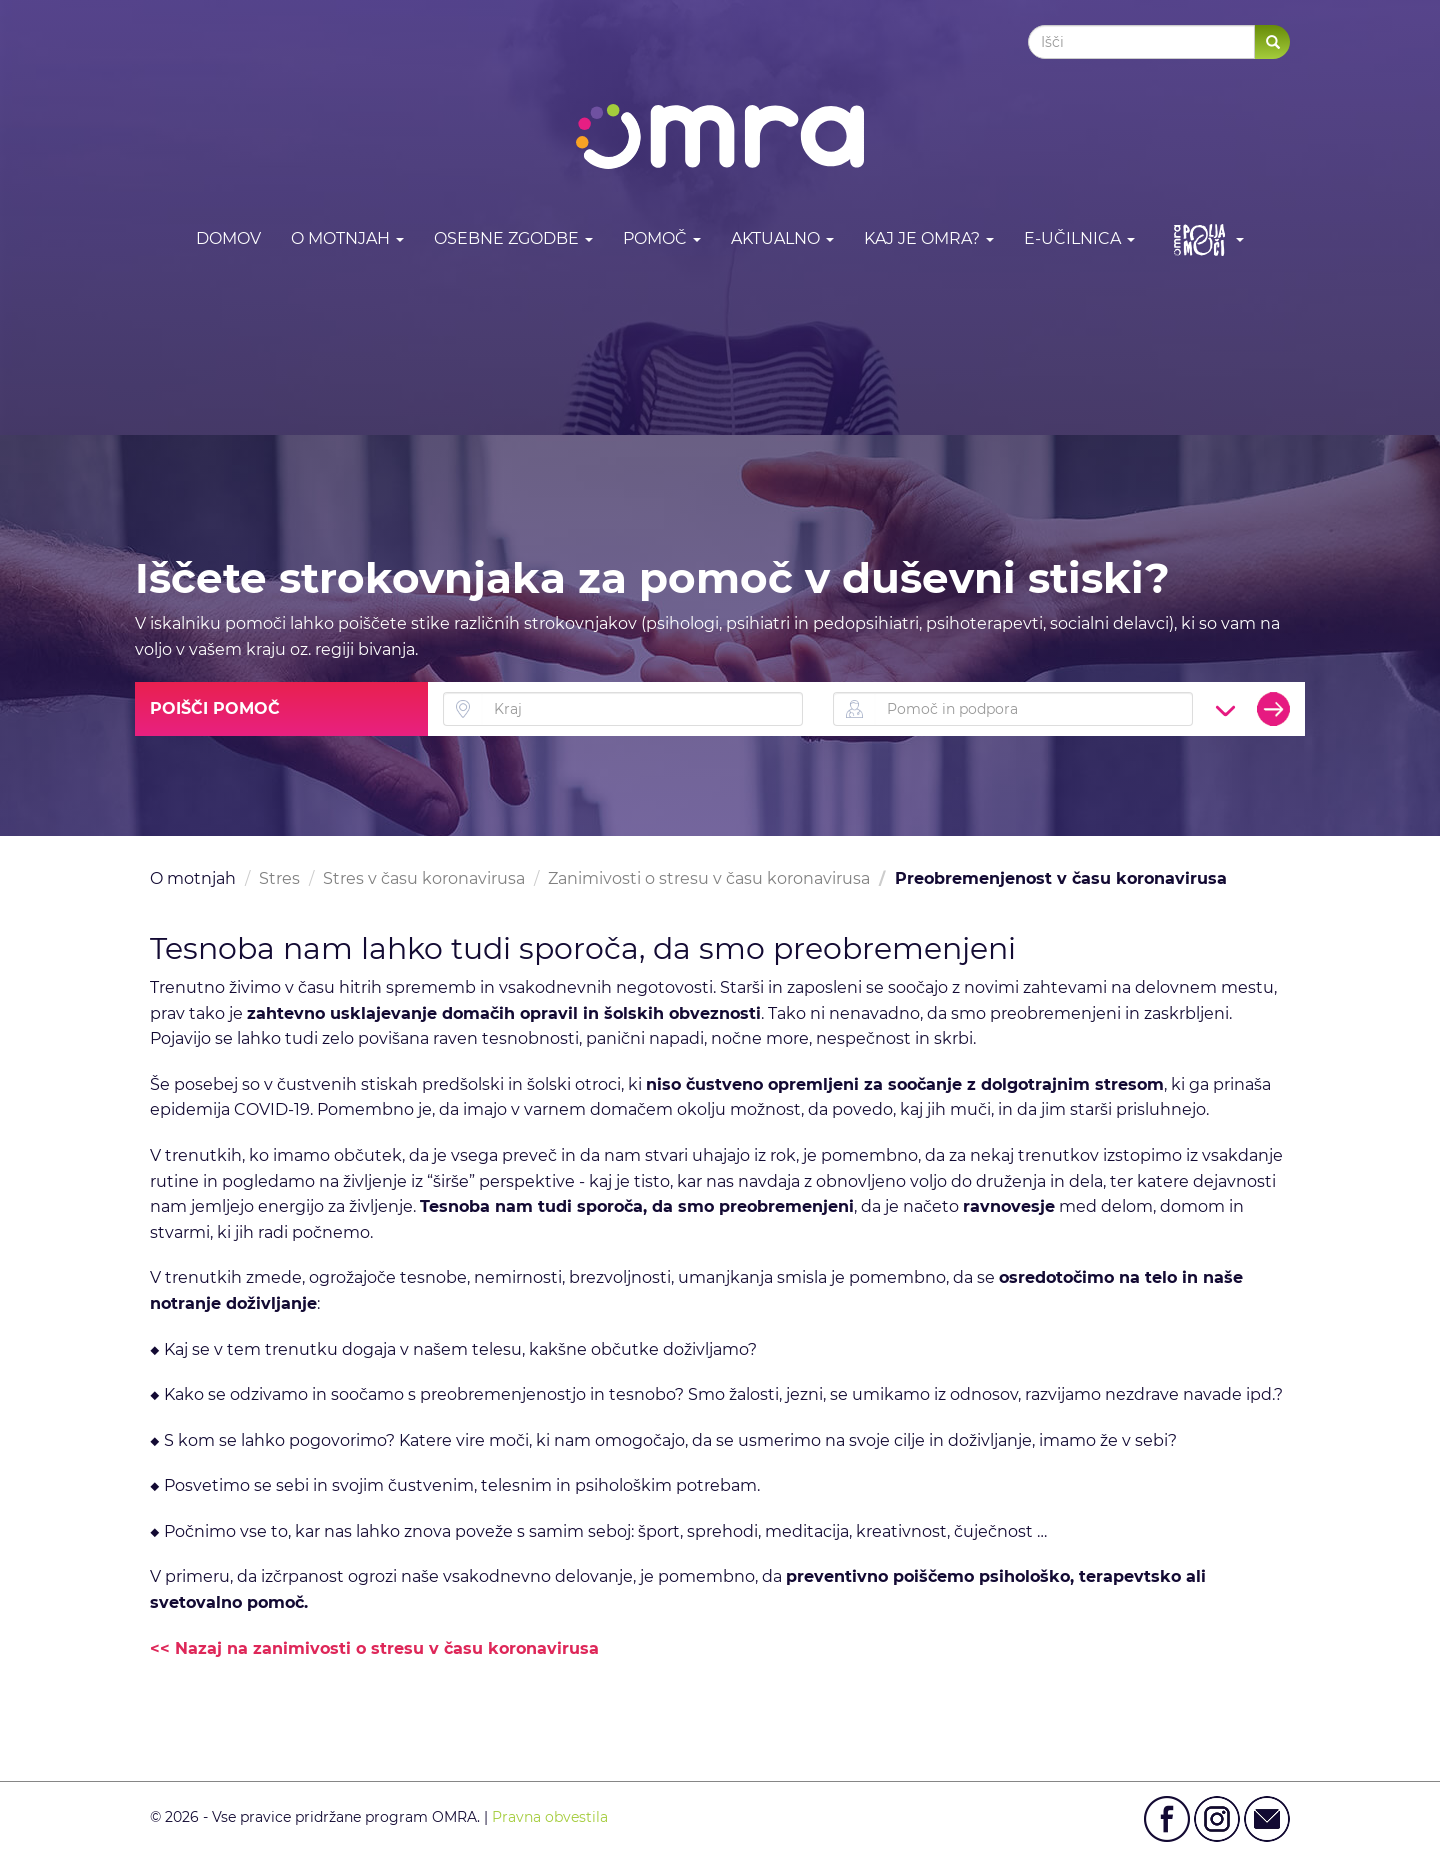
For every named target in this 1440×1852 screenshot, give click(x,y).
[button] (1204, 239)
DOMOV (228, 238)
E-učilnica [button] (1079, 238)
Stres (279, 878)
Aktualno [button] (782, 238)
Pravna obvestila (550, 1817)
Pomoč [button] (662, 238)
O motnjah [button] (347, 238)
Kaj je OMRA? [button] (929, 238)
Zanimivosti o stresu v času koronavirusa (709, 878)
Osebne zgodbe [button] (513, 238)
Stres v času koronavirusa (424, 878)
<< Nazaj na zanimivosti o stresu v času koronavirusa (374, 1648)
